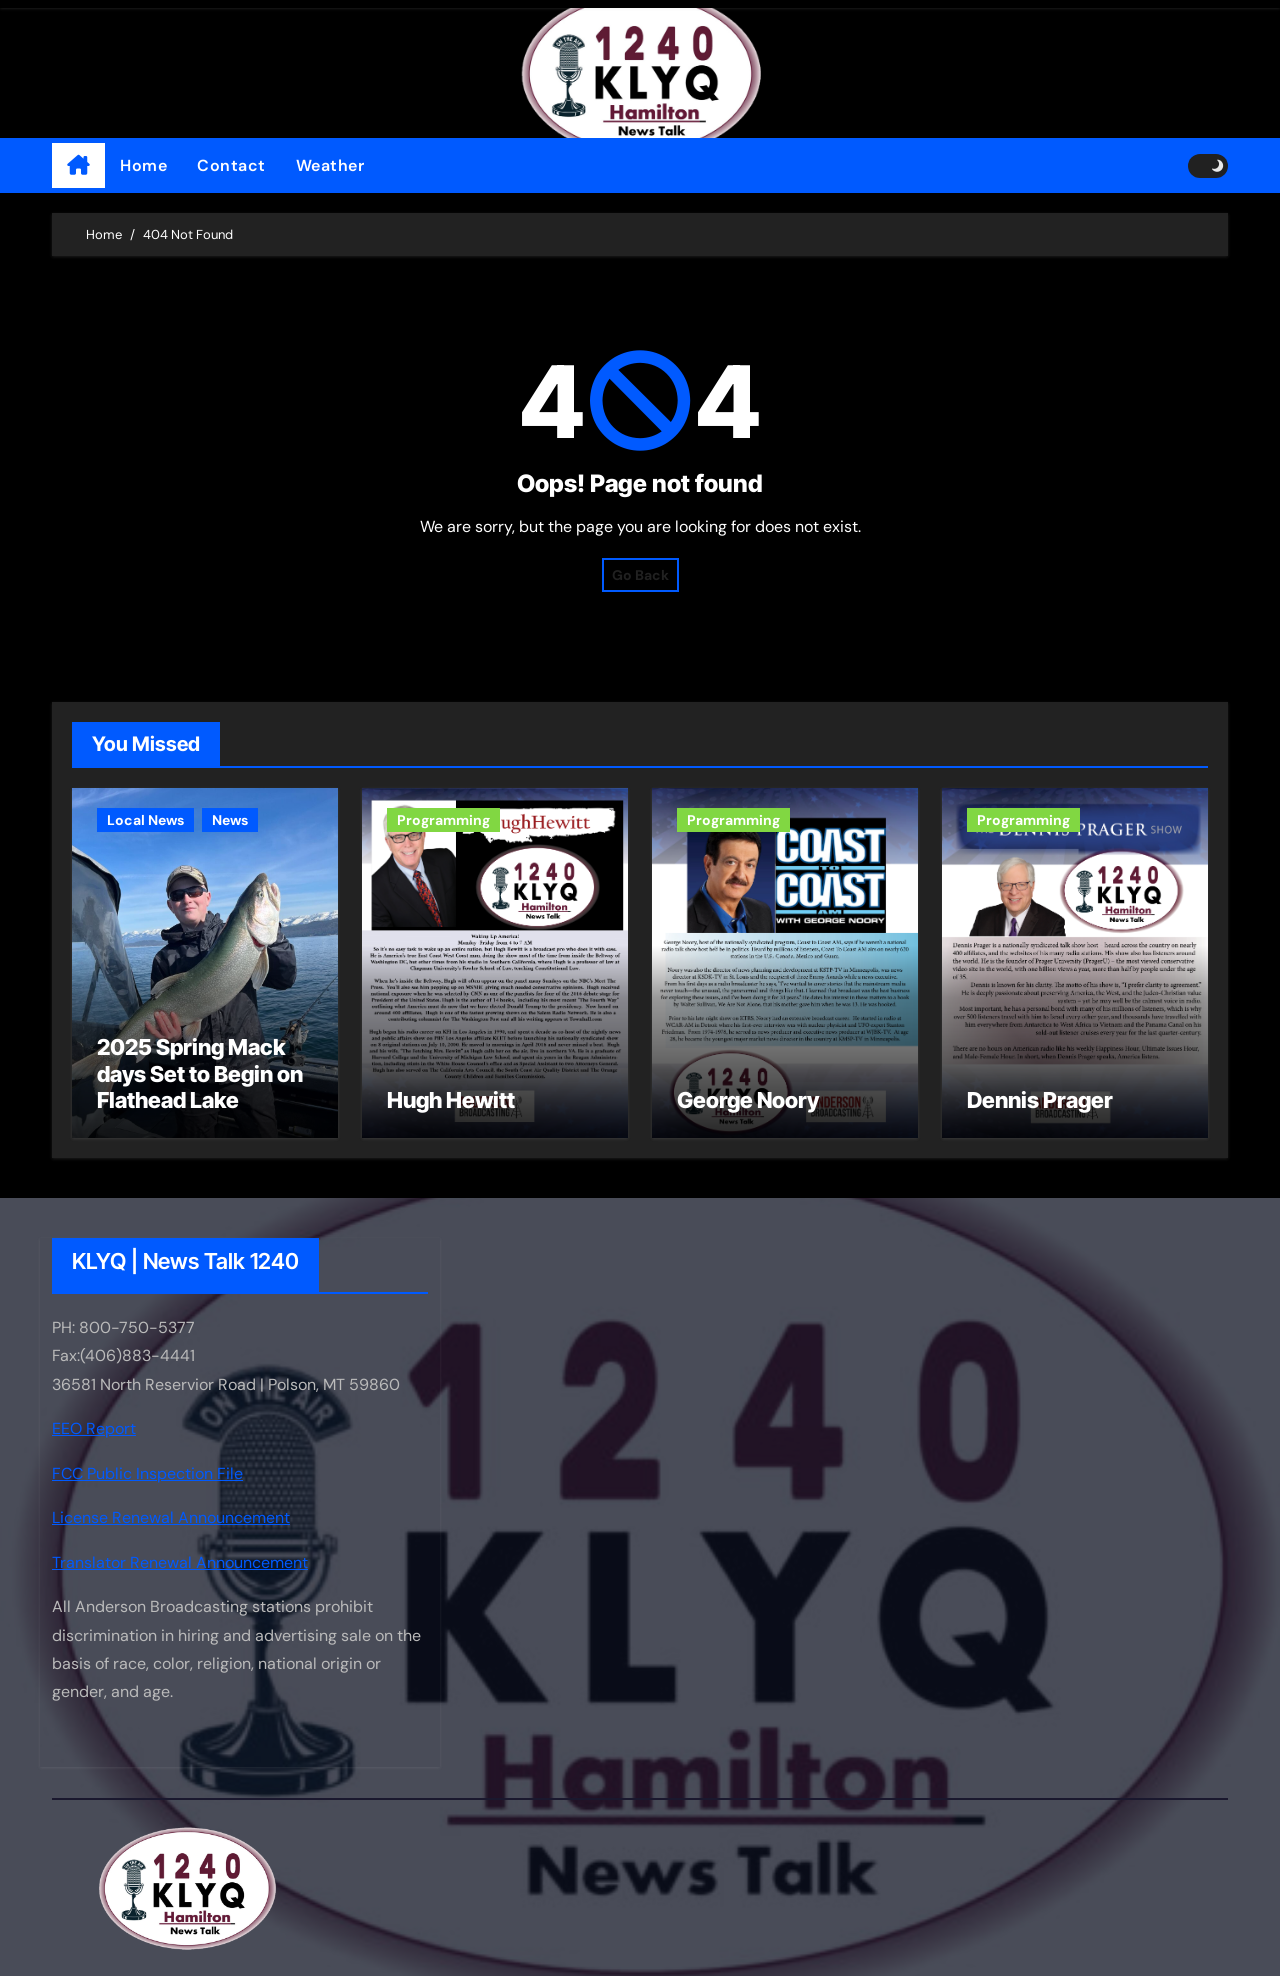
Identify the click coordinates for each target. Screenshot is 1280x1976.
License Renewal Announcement (171, 1517)
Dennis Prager (1040, 1100)
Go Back (640, 575)
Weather (330, 165)
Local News (145, 820)
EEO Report (94, 1429)
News (230, 820)
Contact (231, 165)
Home (143, 165)
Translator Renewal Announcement (180, 1562)
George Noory (748, 1100)
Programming (443, 820)
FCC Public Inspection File (147, 1473)
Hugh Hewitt (451, 1100)
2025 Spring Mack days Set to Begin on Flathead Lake (200, 1073)
